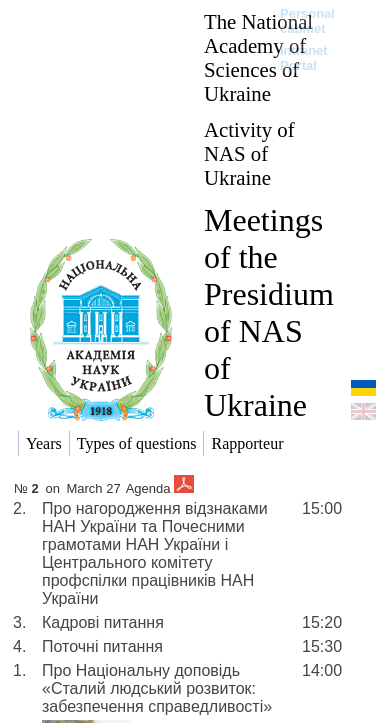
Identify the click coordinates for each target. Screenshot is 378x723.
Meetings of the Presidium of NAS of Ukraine (269, 312)
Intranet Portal (304, 58)
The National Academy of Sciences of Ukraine (258, 57)
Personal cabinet (307, 21)
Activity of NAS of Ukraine (249, 153)
